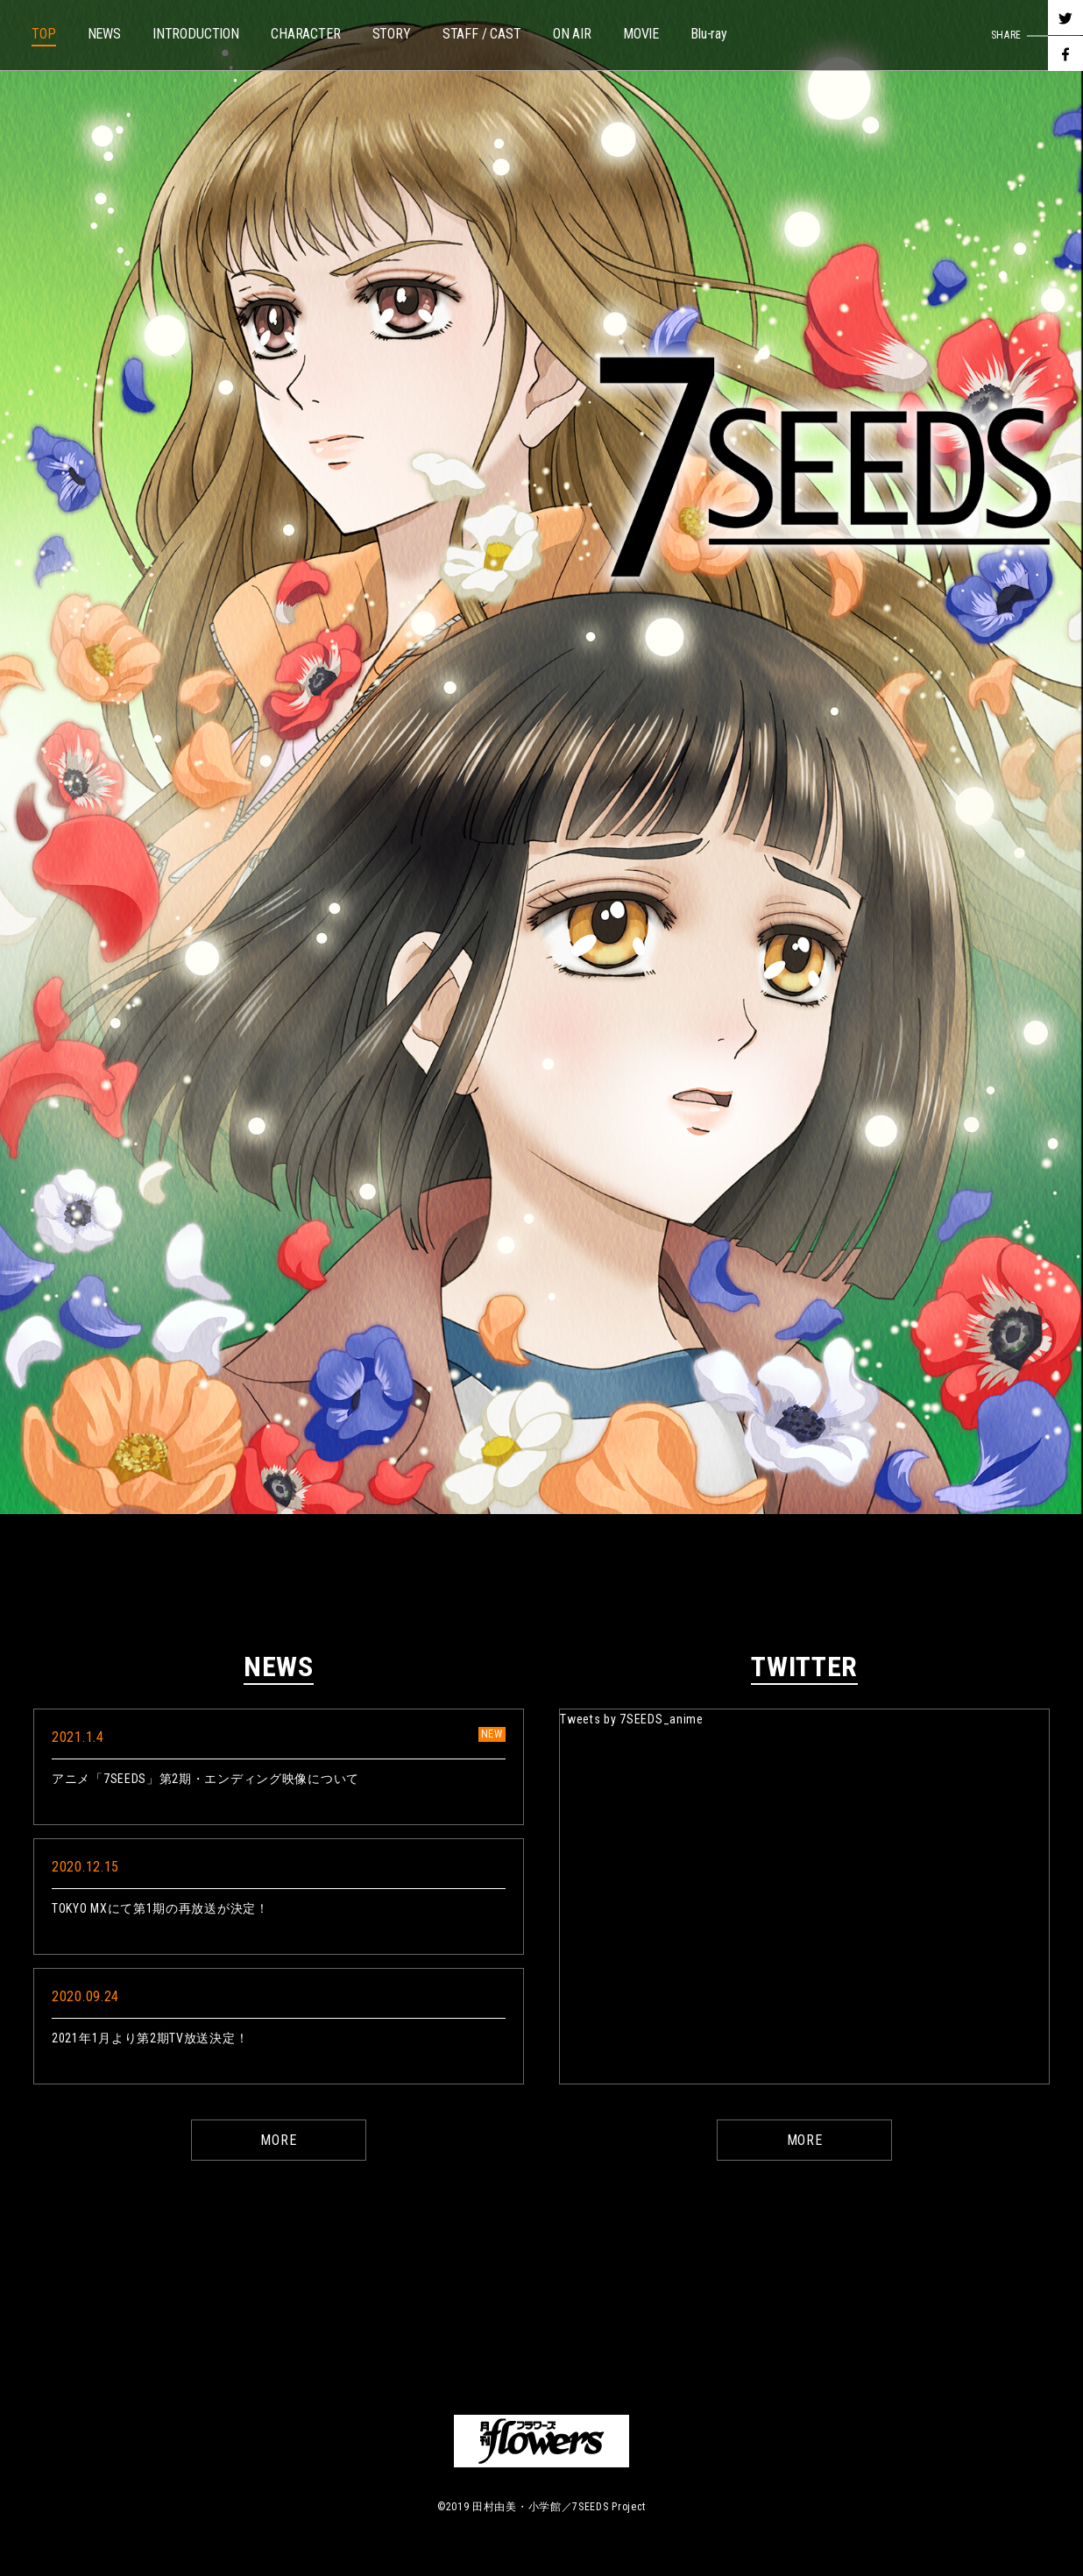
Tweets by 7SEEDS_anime (631, 1719)
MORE (278, 2140)
